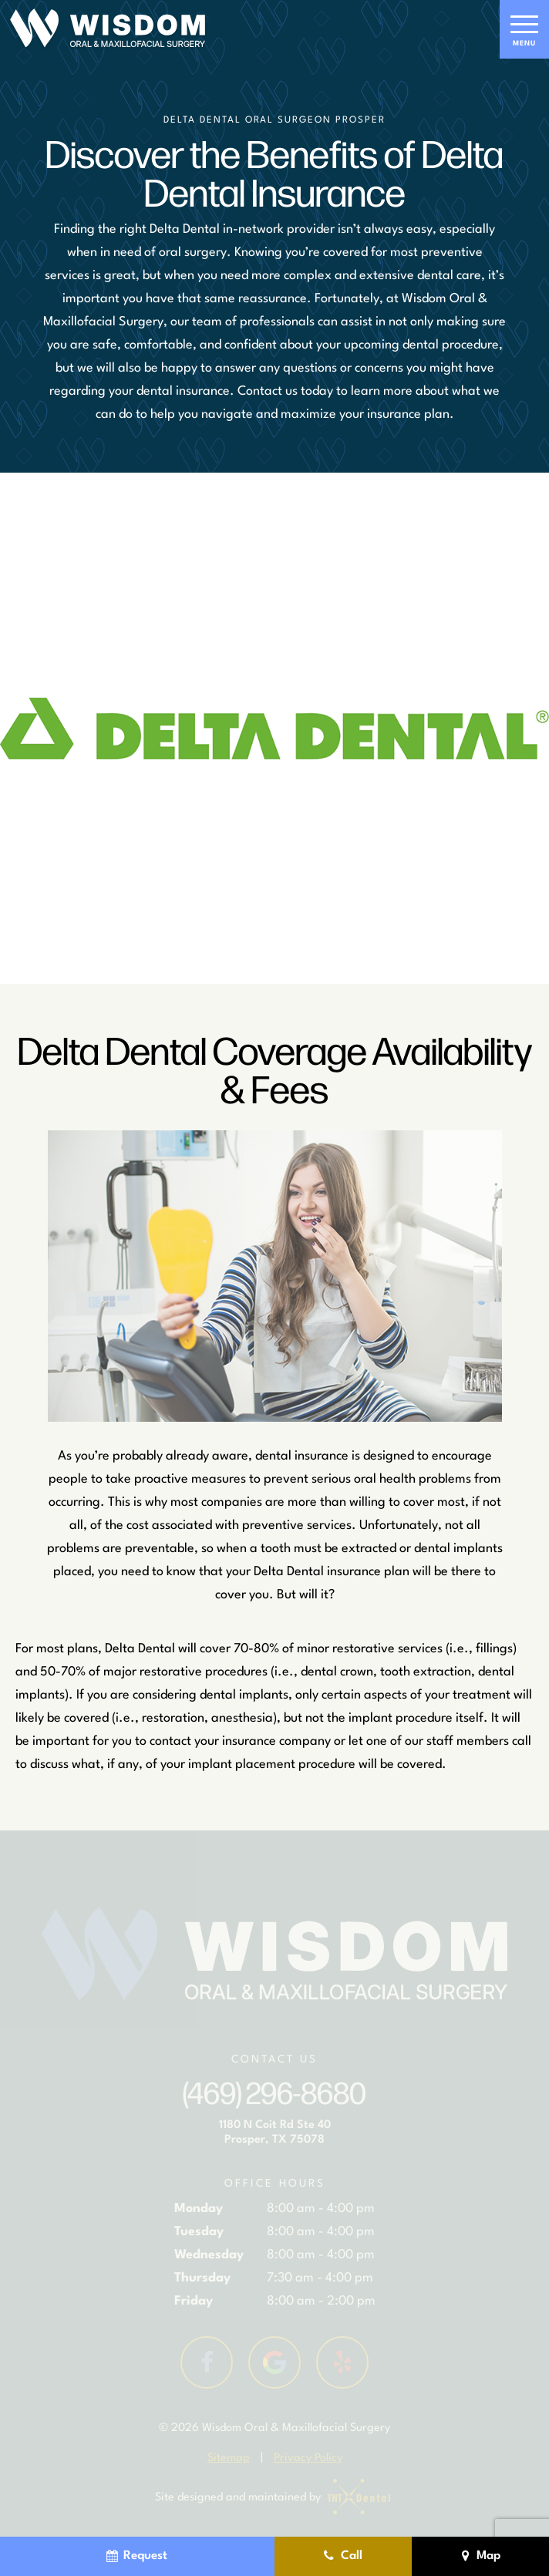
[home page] (107, 29)
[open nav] (524, 29)
